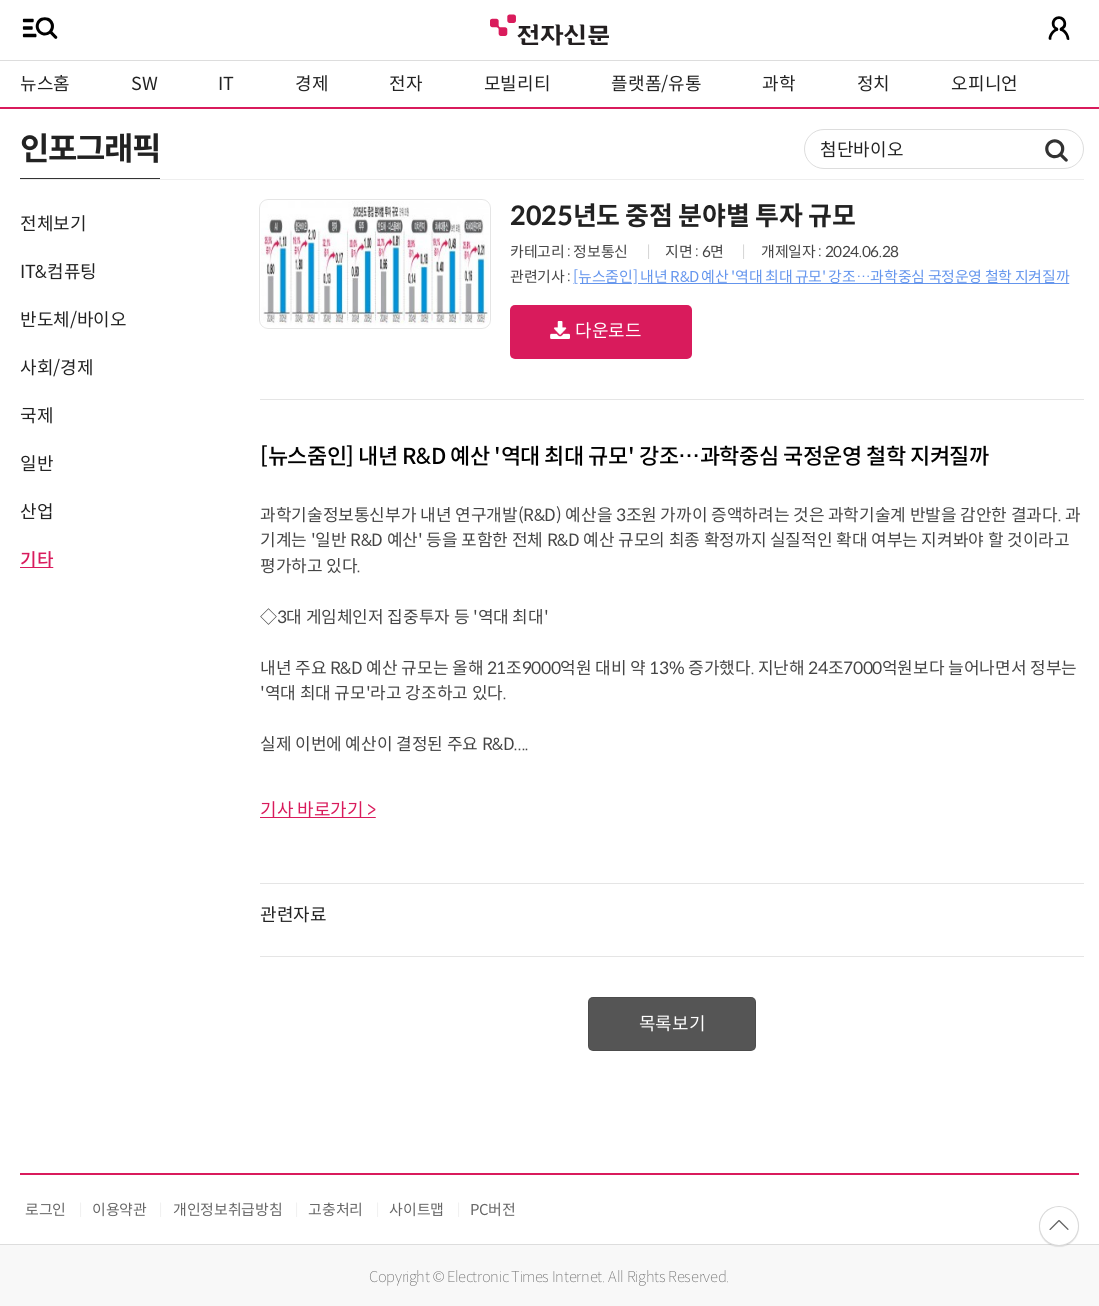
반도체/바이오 (73, 320)
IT (225, 84)
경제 (311, 84)
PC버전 (493, 1209)
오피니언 (984, 84)
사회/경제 (56, 368)
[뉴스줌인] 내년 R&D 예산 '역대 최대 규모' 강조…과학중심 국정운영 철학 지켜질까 (821, 276)
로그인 (45, 1209)
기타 (36, 560)
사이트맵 (416, 1209)
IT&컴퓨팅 (58, 272)
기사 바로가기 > (318, 810)
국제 (36, 416)
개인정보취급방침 (227, 1209)
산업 (36, 512)
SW (144, 84)
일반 (36, 464)
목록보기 (672, 1024)
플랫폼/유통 (656, 84)
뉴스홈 (45, 84)
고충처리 (335, 1209)
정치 (873, 84)
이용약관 (119, 1209)
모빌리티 (517, 84)
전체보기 (53, 224)
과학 (778, 84)
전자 (405, 84)
